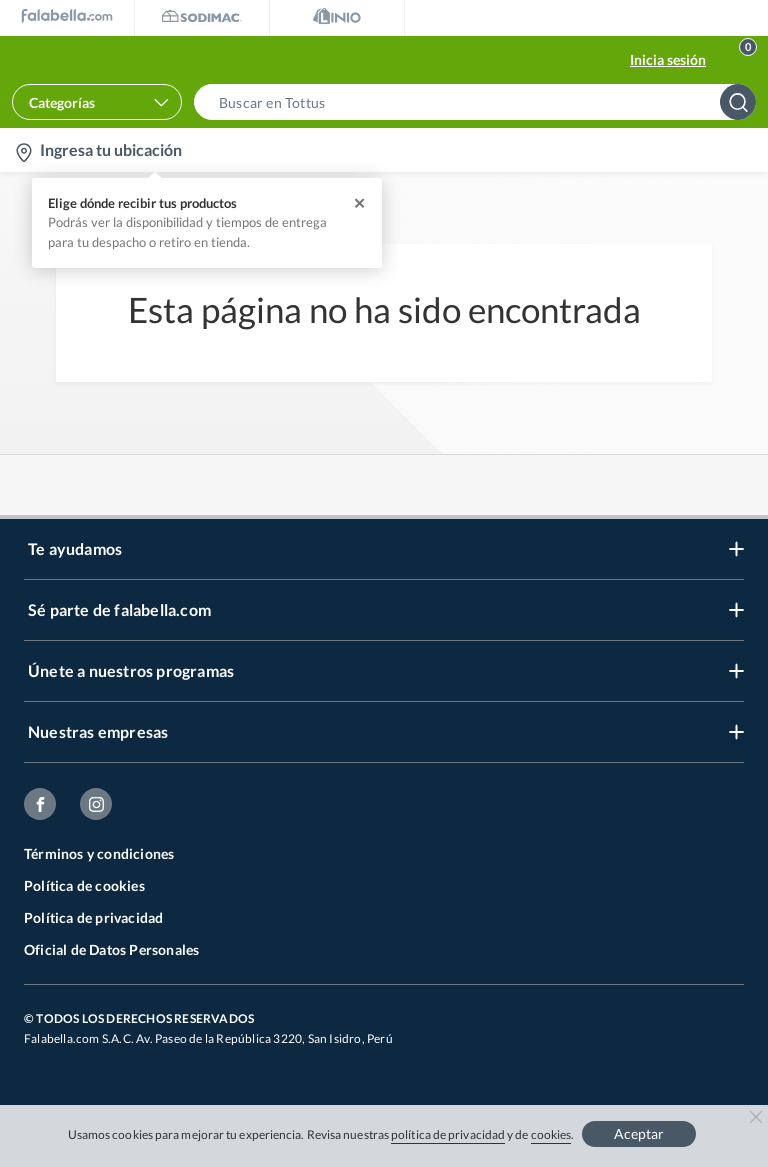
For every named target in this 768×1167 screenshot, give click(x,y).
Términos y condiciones (99, 853)
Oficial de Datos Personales (111, 949)
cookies (551, 1134)
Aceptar (639, 1133)
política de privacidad (448, 1134)
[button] (481, 102)
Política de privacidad (93, 917)
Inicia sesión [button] (668, 59)
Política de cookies (84, 885)
